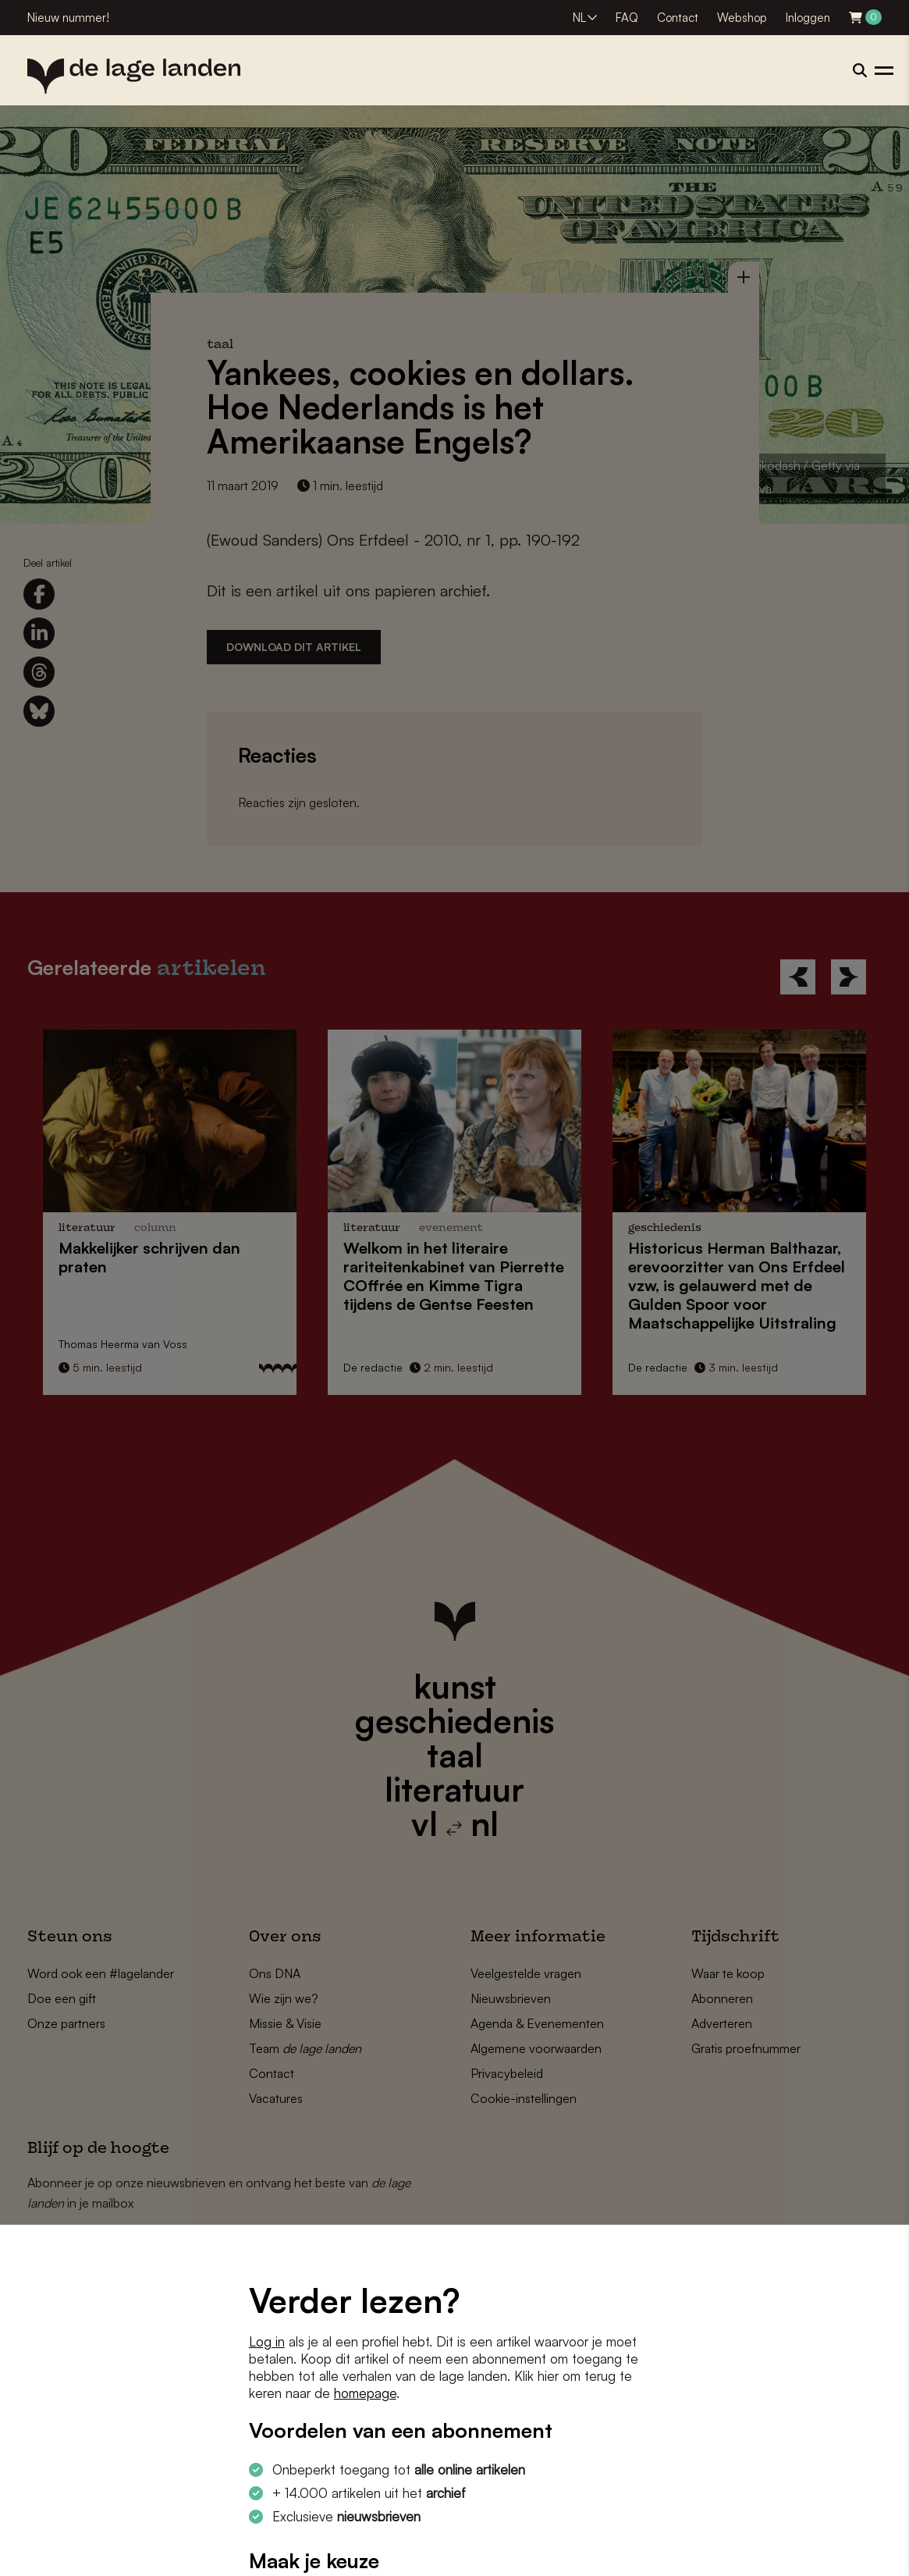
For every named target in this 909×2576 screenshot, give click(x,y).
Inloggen (808, 17)
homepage (365, 2393)
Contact (677, 17)
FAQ (627, 17)
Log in (267, 2341)
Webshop (742, 17)
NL (579, 17)
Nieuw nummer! (68, 17)
